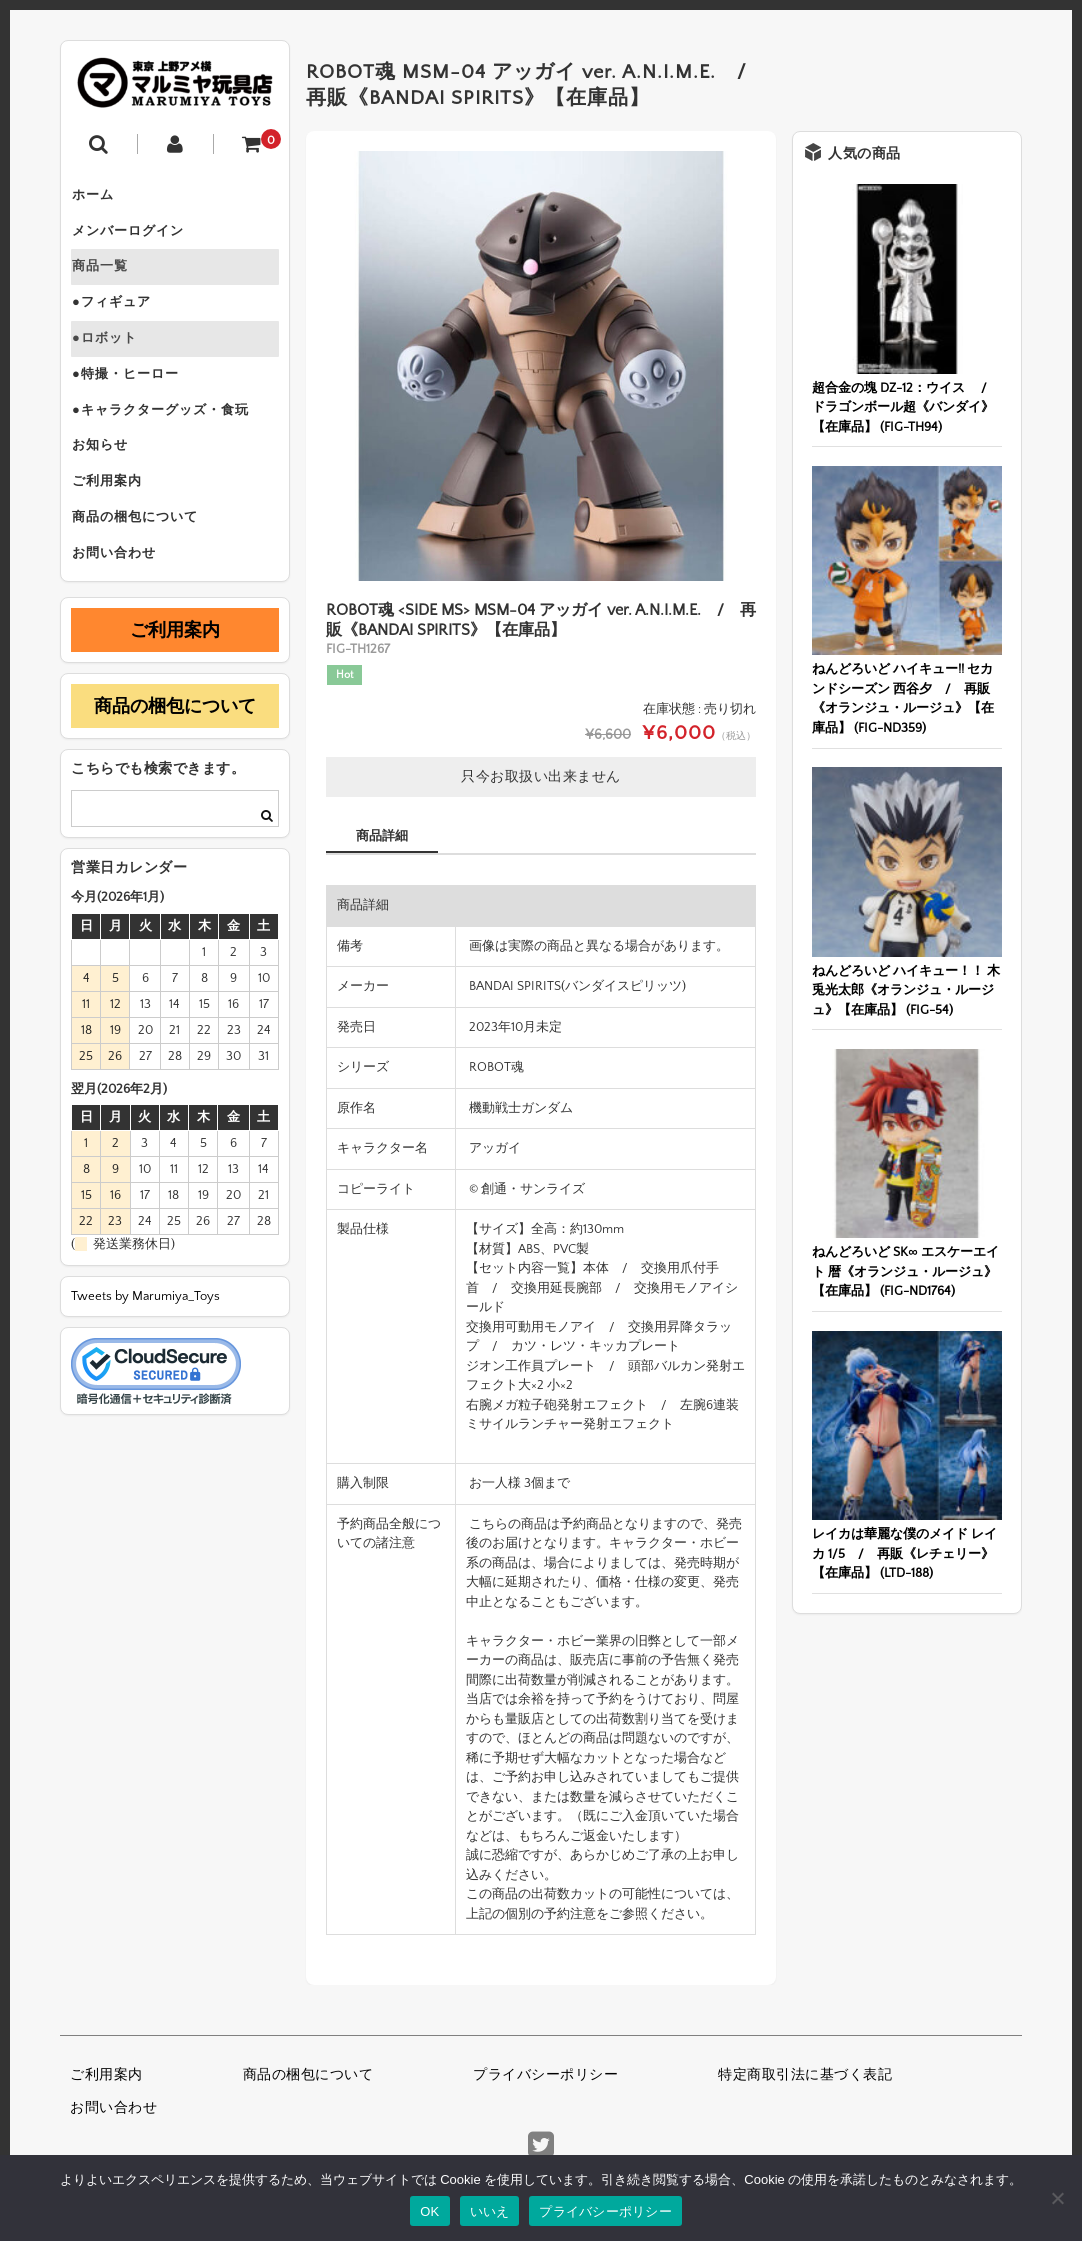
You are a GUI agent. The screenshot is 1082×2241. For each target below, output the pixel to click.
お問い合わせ (123, 618)
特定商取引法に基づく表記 (805, 2075)
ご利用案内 (116, 534)
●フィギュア (120, 324)
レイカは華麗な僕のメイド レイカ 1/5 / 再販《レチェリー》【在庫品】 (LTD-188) (904, 1553)
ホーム (102, 198)
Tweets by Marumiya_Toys (145, 1364)
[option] (541, 366)
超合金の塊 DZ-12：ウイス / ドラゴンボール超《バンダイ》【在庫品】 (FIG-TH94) (906, 407)
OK (429, 2211)
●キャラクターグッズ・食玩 (169, 450)
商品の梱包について (144, 576)
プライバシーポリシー (545, 2075)
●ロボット (113, 366)
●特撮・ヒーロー (134, 408)
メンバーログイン (137, 240)
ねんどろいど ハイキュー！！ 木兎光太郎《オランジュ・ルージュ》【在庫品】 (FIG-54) (906, 990)
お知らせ (109, 492)
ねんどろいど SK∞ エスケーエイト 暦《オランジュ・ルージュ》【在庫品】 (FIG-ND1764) (905, 1271)
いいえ (490, 2211)
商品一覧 (109, 282)
